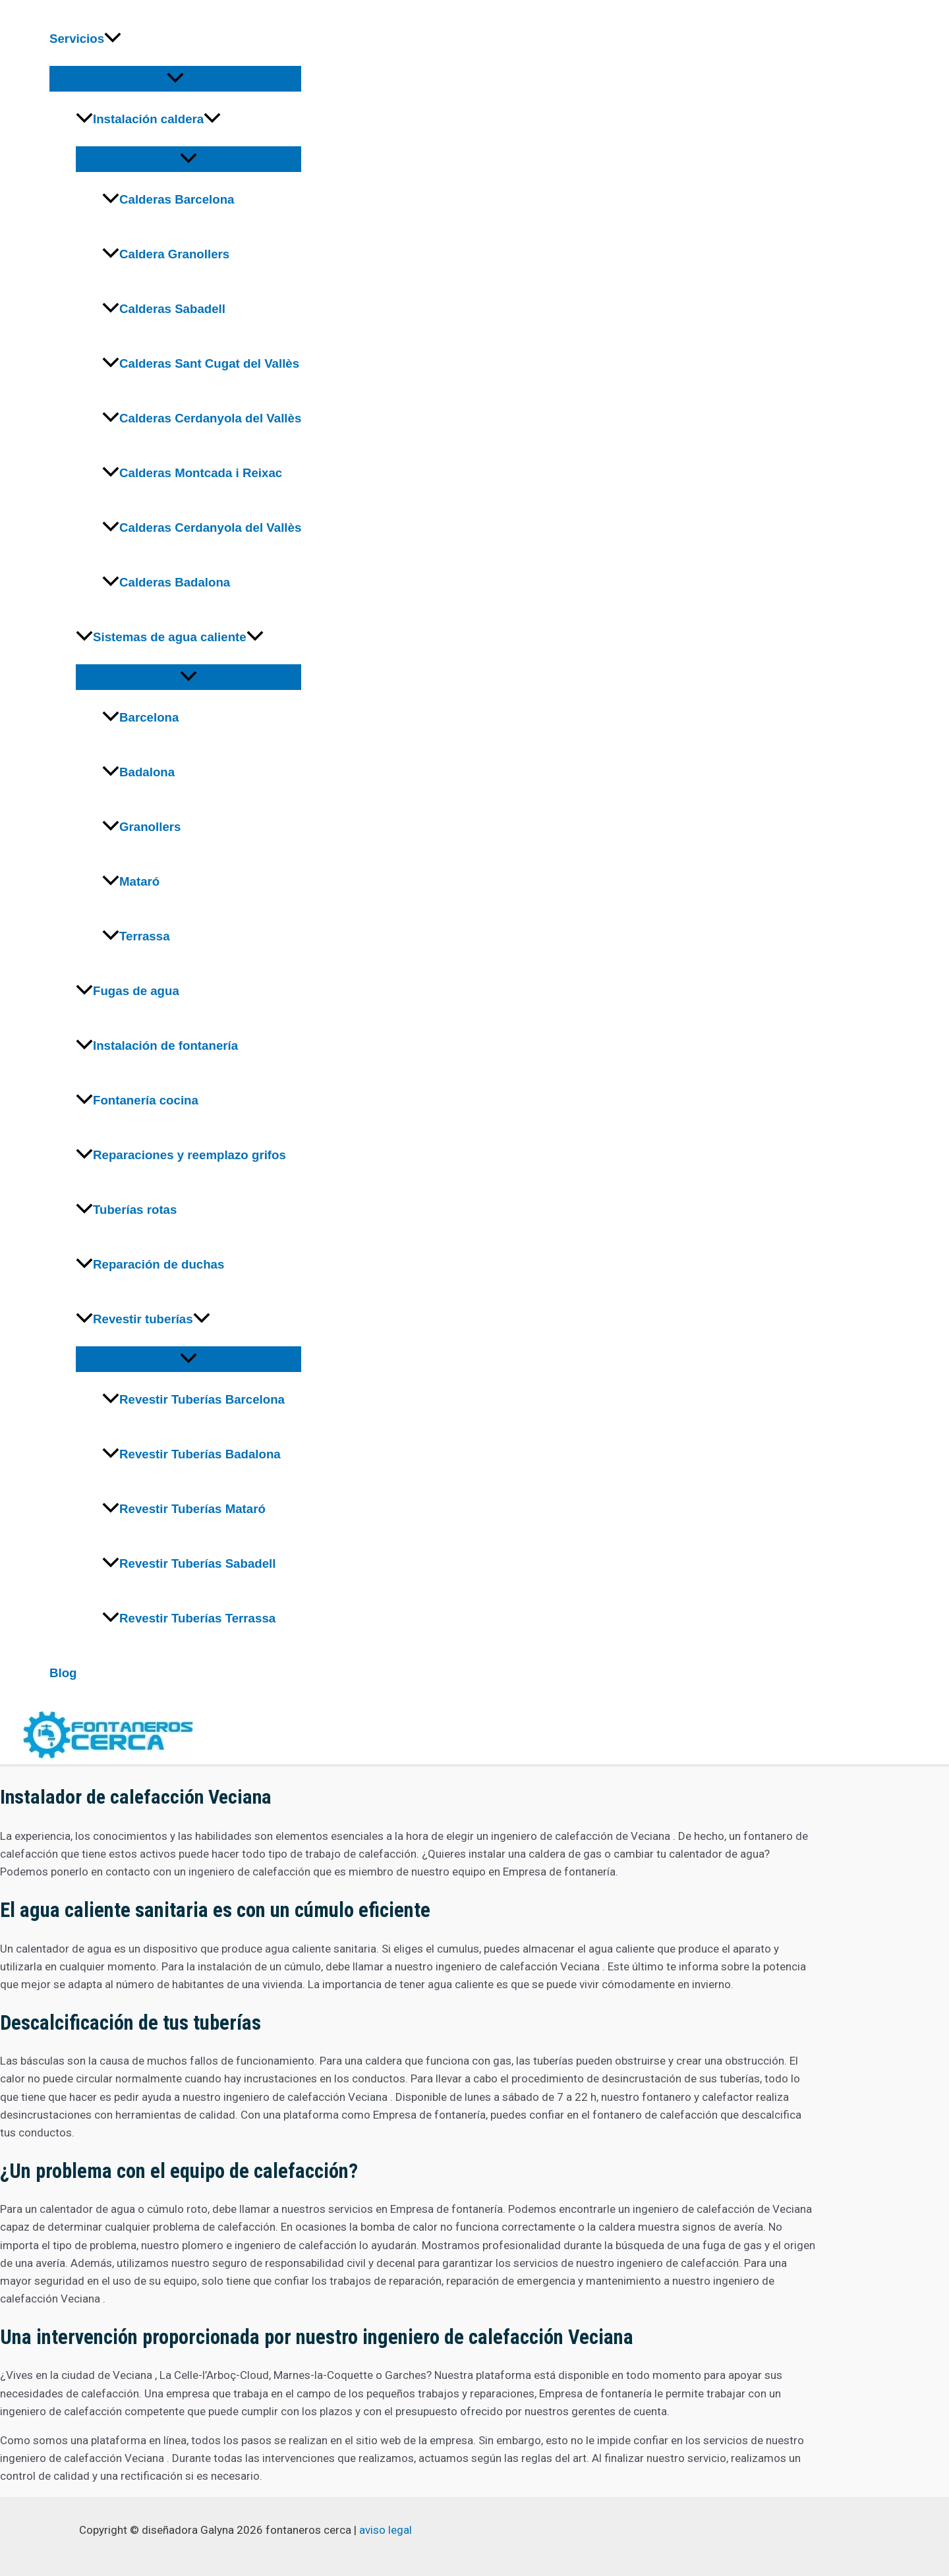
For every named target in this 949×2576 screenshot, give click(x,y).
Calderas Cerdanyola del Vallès (201, 418)
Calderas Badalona (166, 582)
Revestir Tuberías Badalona (191, 1454)
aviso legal (385, 2529)
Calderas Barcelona (168, 199)
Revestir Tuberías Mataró (184, 1509)
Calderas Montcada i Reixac (192, 473)
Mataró (130, 881)
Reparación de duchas (150, 1264)
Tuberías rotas (126, 1209)
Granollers (141, 827)
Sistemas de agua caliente (170, 637)
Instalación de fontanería (157, 1045)
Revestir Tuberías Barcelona (193, 1399)
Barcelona (140, 717)
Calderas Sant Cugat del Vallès (200, 363)
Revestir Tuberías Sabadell (189, 1563)
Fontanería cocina (137, 1100)
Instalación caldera (148, 119)
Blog (63, 1673)
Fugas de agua (127, 991)
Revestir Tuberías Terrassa (188, 1618)
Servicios (85, 38)
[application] (112, 38)
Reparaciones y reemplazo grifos (181, 1155)
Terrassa (136, 936)
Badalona (138, 772)
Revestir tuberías (143, 1319)
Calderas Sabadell (163, 309)
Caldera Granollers (165, 254)
